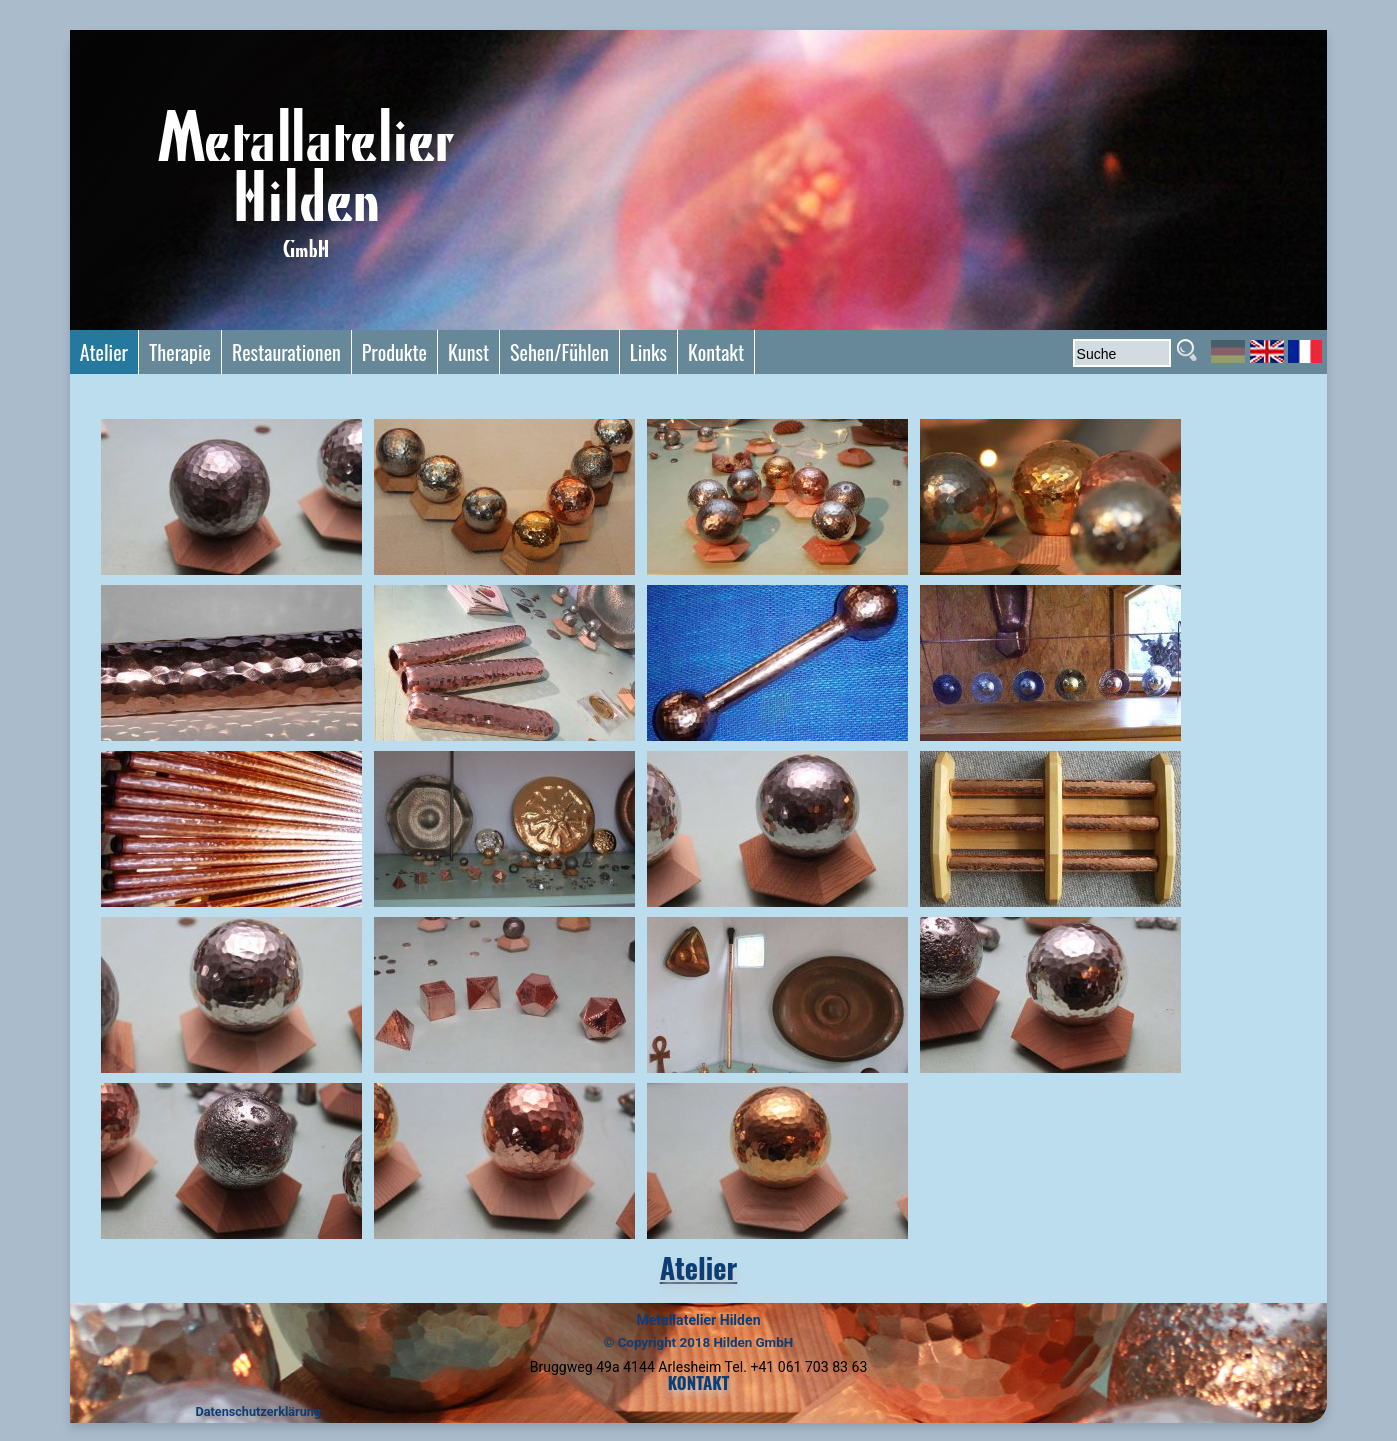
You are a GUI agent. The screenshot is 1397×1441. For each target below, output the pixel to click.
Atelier (698, 1267)
